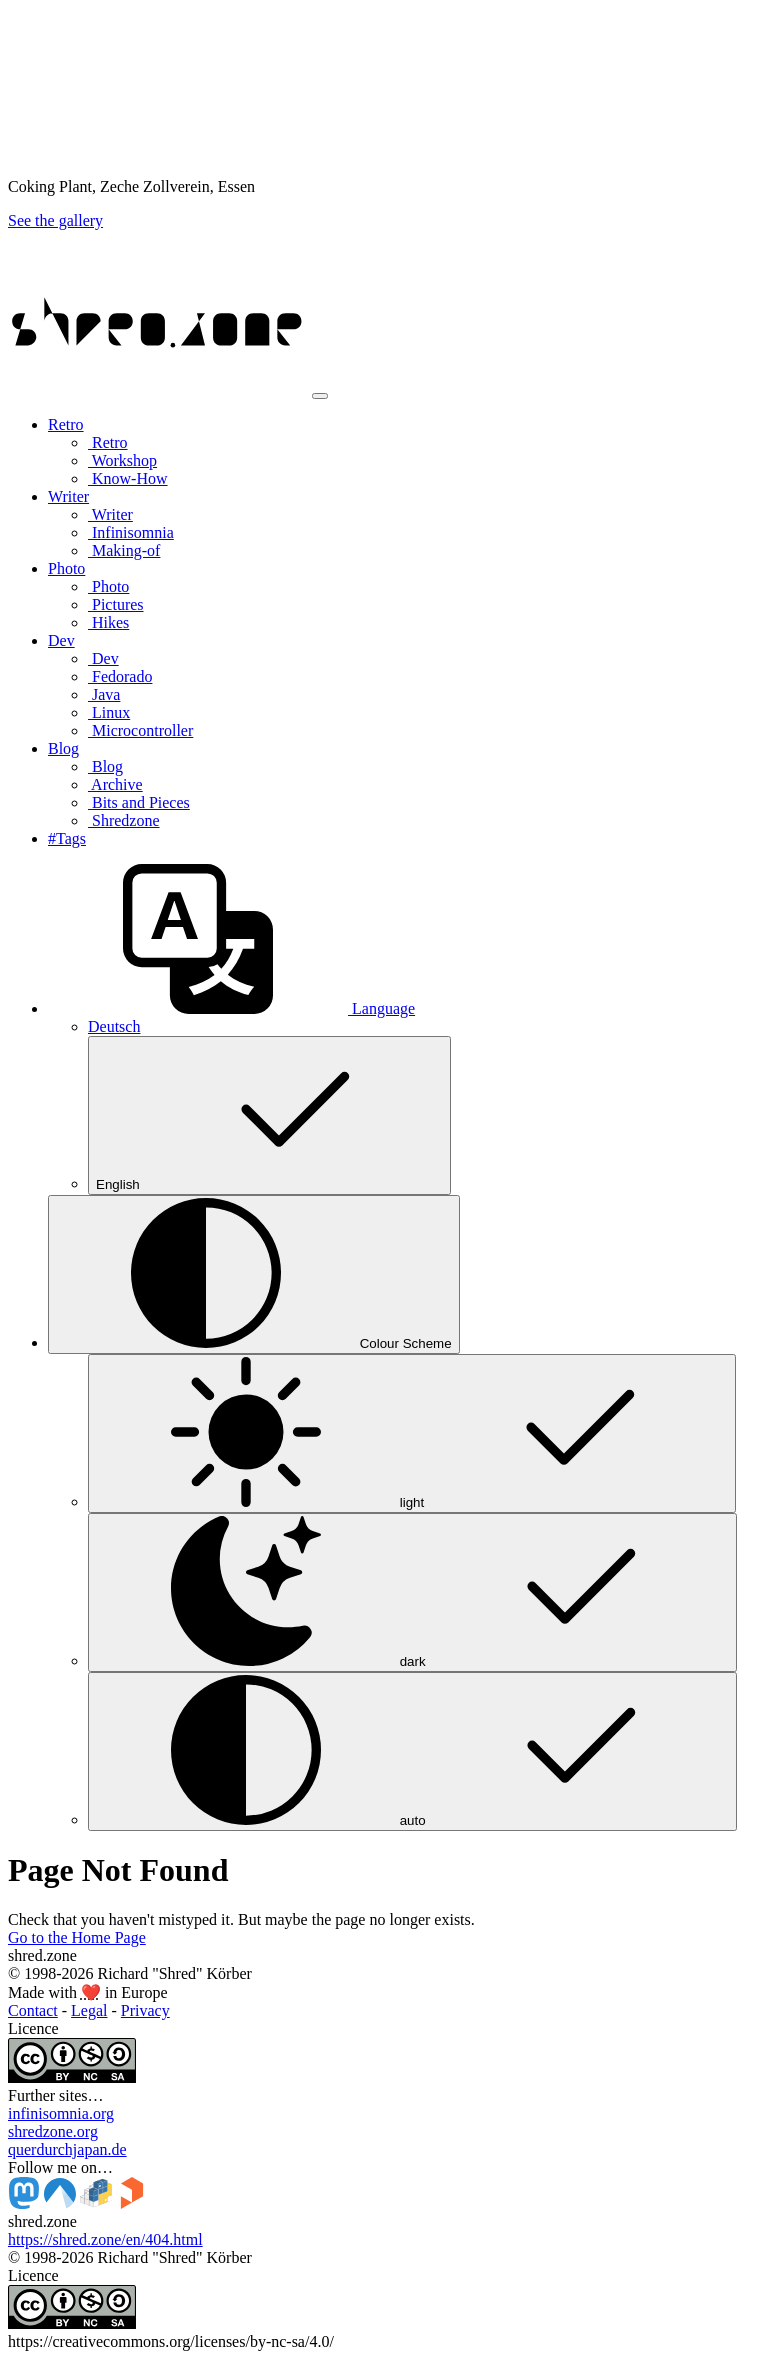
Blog (105, 766)
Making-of (124, 550)
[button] (231, 1008)
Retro (108, 442)
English (269, 1115)
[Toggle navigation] (320, 396)
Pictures (116, 604)
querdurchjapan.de (67, 2149)
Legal (89, 2010)
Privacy (145, 2010)
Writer (110, 514)
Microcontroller (140, 730)
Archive (115, 784)
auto (412, 1751)
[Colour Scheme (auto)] (254, 1274)
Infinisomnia (131, 532)
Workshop (122, 460)
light (412, 1433)
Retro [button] (66, 424)
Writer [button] (68, 496)
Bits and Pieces (139, 802)
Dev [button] (61, 640)
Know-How (128, 478)
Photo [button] (66, 568)
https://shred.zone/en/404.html (105, 2239)
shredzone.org (53, 2131)
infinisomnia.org (61, 2113)
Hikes (108, 622)
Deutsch (114, 1026)
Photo (108, 586)
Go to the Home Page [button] (77, 1937)
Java (104, 694)
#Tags (67, 838)
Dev (103, 658)
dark (412, 1592)
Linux (109, 712)
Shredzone (124, 820)
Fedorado (120, 676)
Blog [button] (63, 748)
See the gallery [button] (55, 220)
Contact (33, 2010)
